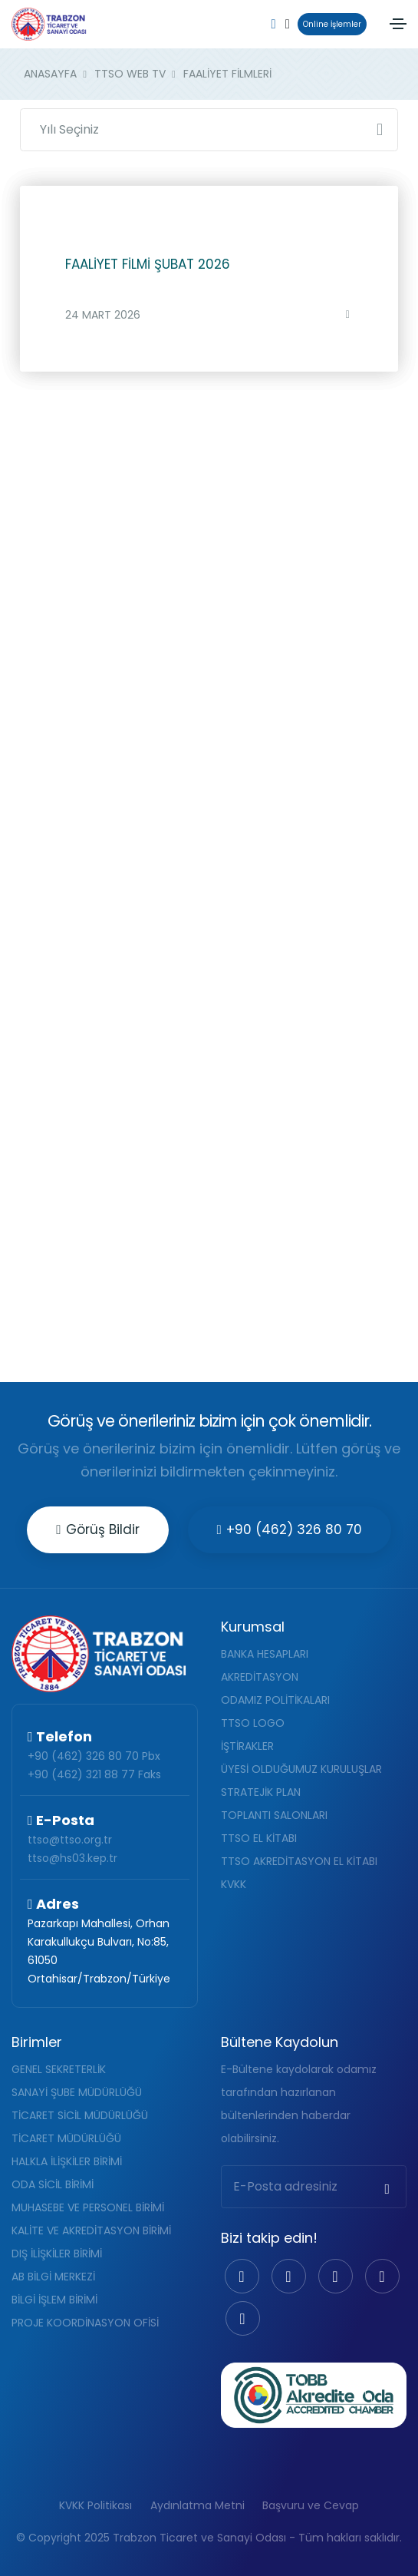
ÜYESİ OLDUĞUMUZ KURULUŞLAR (301, 1769)
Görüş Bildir (97, 1529)
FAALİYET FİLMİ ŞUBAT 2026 (147, 264)
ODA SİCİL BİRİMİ (53, 2184)
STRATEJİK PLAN (261, 1792)
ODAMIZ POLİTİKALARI (275, 1700)
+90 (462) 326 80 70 (289, 1529)
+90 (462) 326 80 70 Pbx (94, 1756)
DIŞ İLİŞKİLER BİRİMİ (57, 2253)
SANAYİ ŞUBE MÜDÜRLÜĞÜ (77, 2092)
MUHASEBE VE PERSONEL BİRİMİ (88, 2207)
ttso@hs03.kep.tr (72, 1858)
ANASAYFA (50, 73)
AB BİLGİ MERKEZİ (53, 2276)
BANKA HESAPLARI (264, 1654)
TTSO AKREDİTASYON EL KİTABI (299, 1861)
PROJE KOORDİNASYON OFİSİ (85, 2322)
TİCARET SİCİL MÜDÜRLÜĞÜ (80, 2115)
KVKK (233, 1884)
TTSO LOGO (253, 1723)
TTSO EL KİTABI (259, 1838)
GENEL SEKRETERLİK (59, 2069)
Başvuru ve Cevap (310, 2505)
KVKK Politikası (95, 2505)
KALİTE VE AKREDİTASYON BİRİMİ (91, 2230)
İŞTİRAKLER (247, 1746)
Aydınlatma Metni (197, 2505)
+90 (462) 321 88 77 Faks (94, 1774)
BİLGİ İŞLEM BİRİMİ (54, 2299)
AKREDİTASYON (259, 1677)
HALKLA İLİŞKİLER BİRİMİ (67, 2161)
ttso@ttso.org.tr (70, 1839)
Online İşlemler (329, 24)
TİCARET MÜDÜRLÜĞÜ (66, 2138)
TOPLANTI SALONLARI (274, 1815)
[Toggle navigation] (398, 23)
